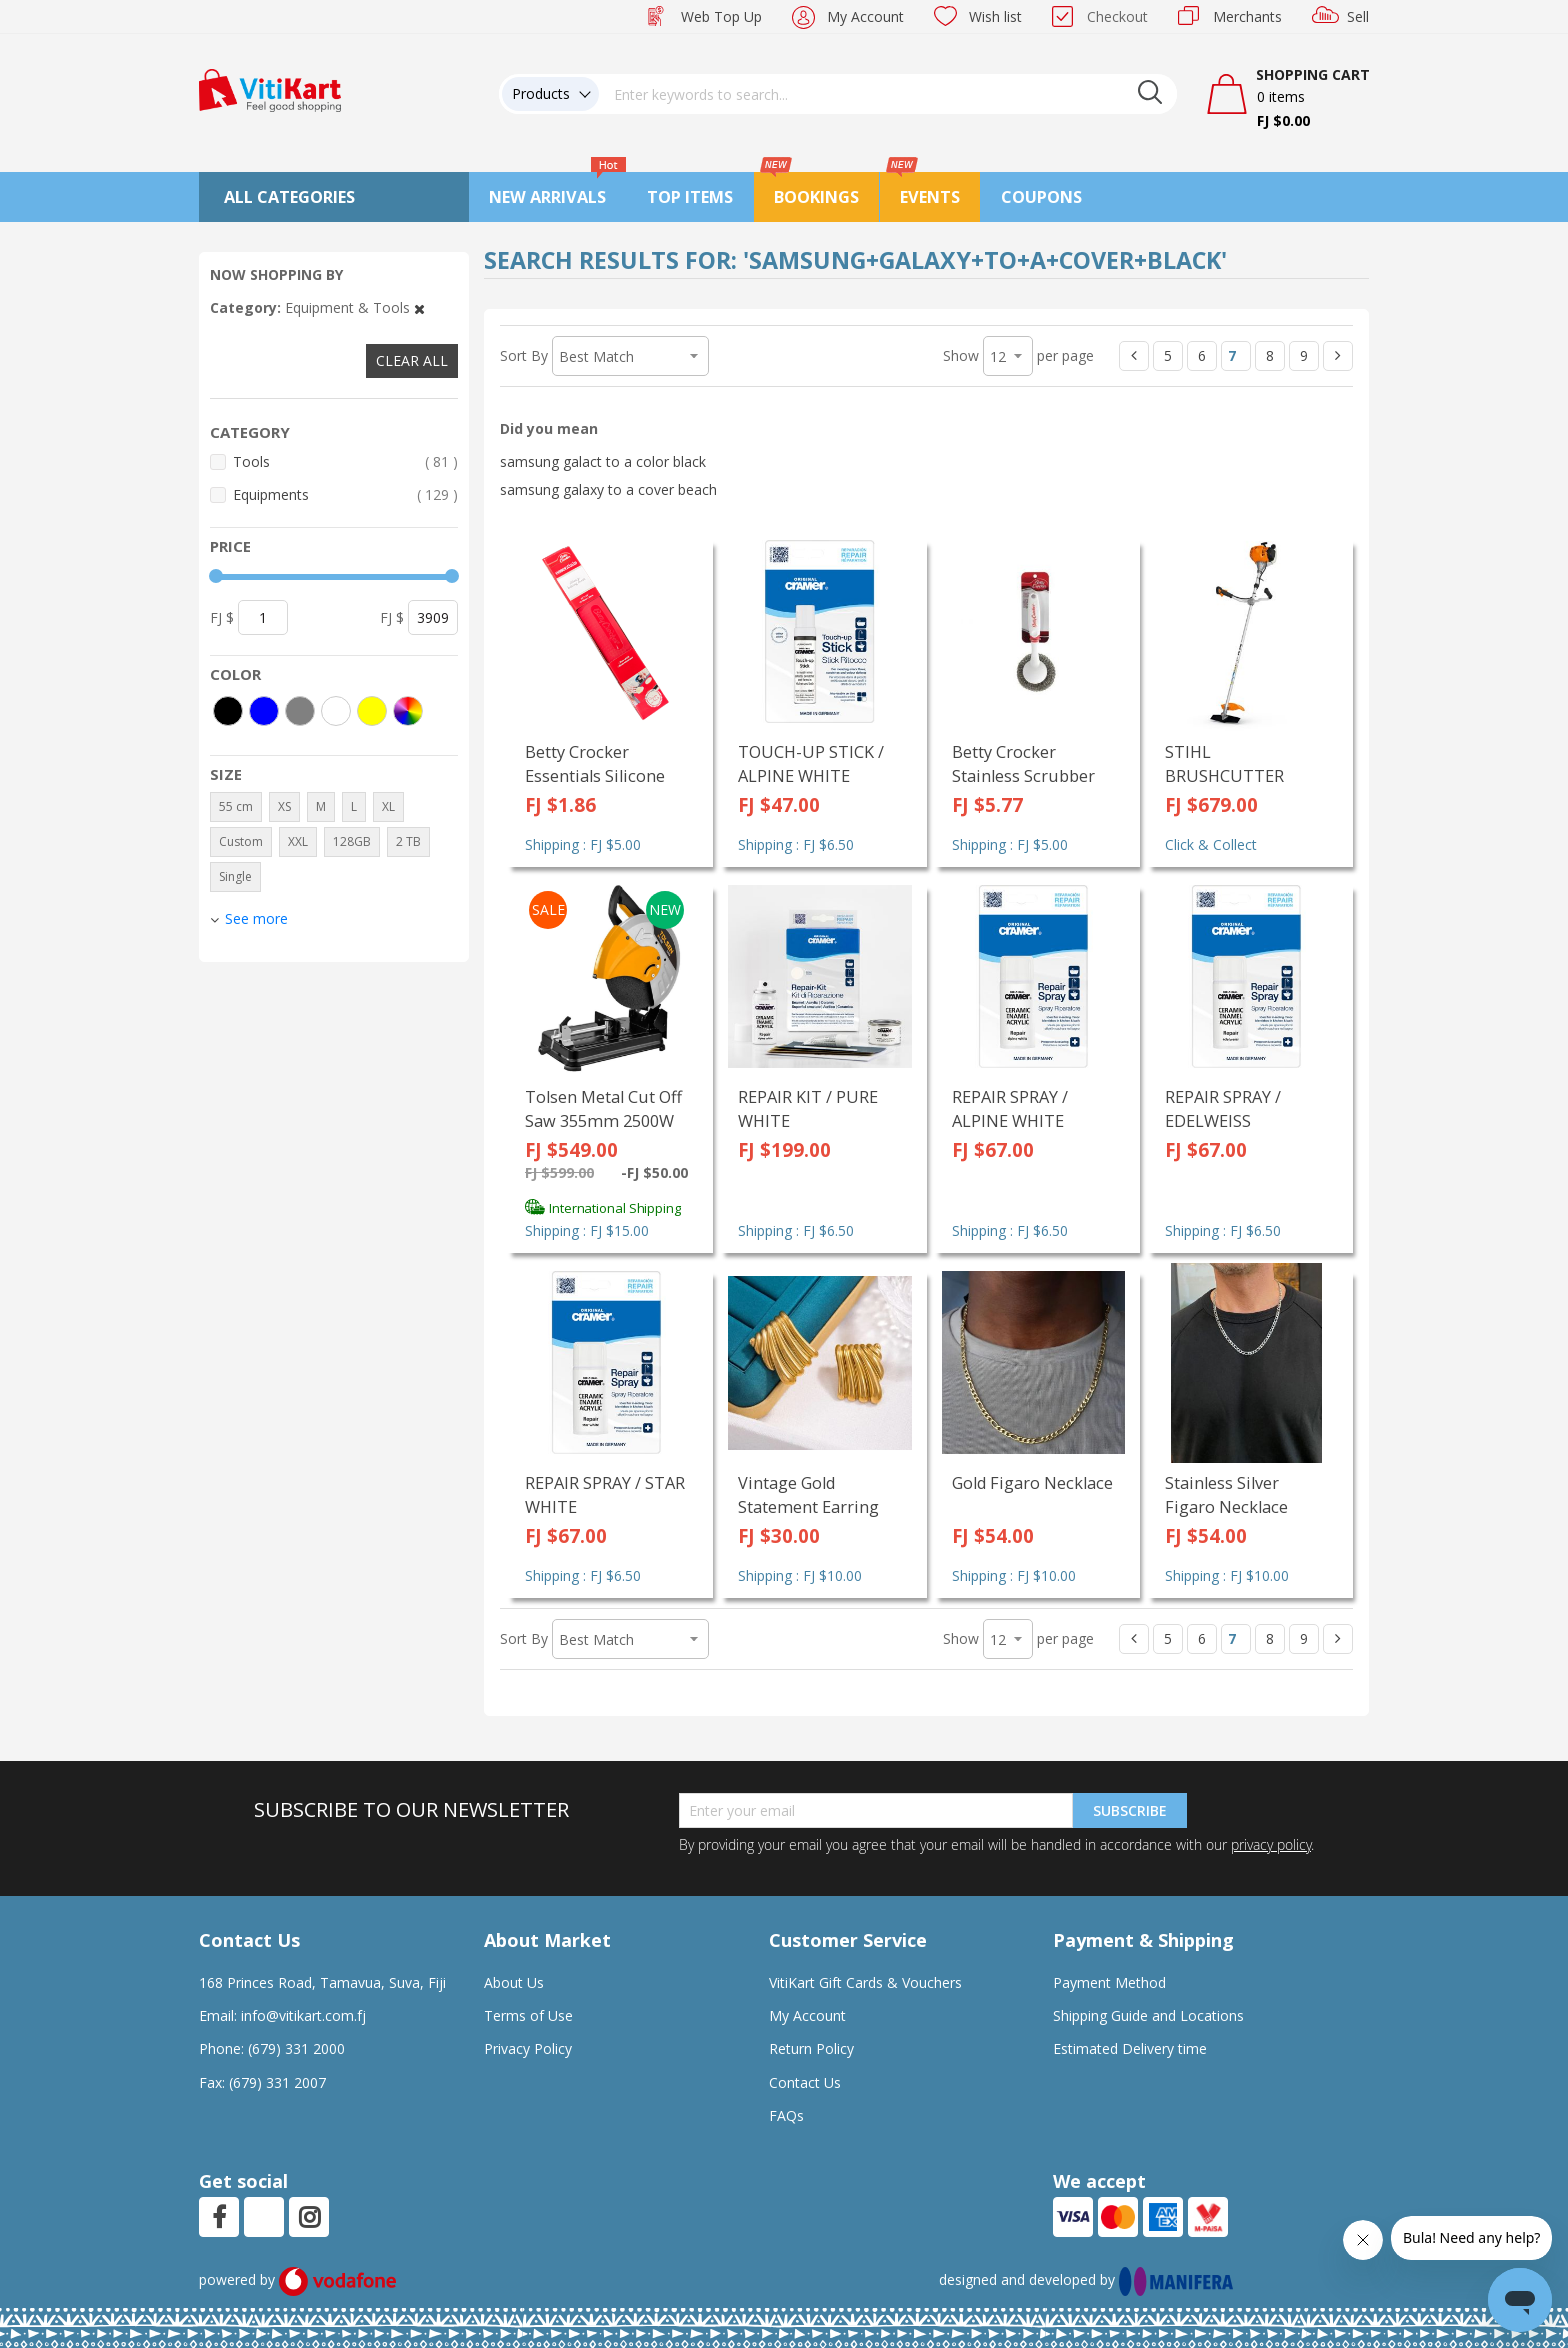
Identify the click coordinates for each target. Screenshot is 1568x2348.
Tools (345, 461)
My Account (865, 16)
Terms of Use (528, 2015)
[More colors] (408, 711)
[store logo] (270, 88)
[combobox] (888, 94)
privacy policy (1271, 1844)
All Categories (289, 197)
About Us (514, 1982)
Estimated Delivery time (1130, 2048)
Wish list (995, 16)
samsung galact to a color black (603, 461)
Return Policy (811, 2048)
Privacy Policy (528, 2048)
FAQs (786, 2115)
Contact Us (805, 2082)
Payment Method (1109, 1982)
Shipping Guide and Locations (1148, 2015)
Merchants (1247, 16)
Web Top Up (721, 16)
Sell (1358, 16)
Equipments (345, 494)
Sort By (524, 355)
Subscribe (1130, 1810)
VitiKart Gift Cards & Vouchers (865, 1982)
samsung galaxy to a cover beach (608, 489)
